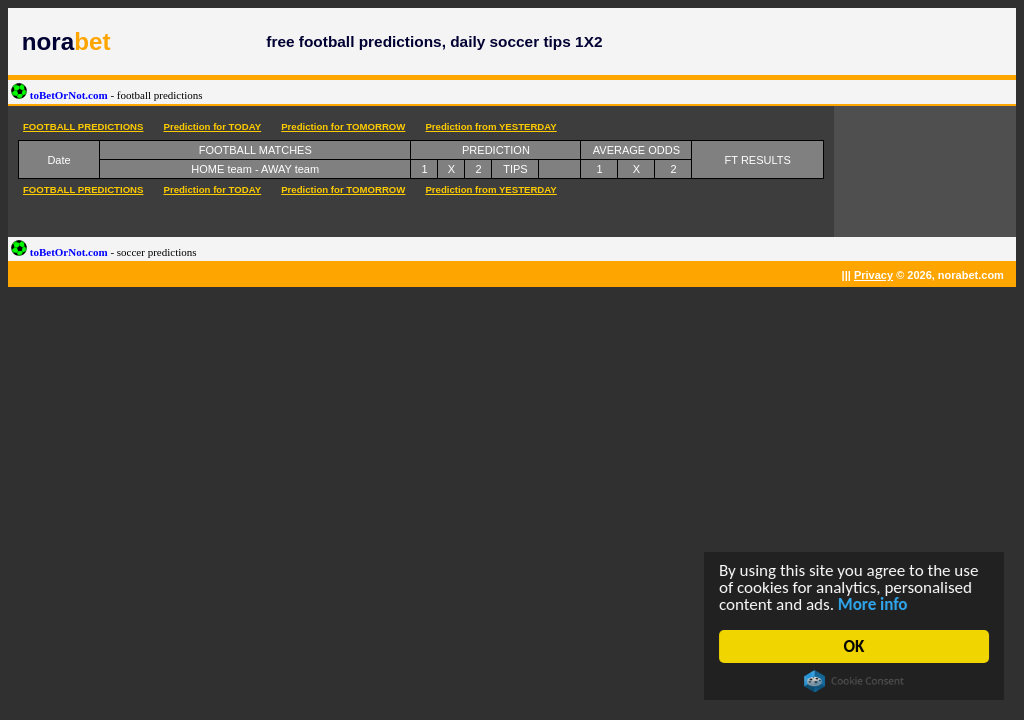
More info (873, 604)
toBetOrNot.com (107, 95)
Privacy (873, 275)
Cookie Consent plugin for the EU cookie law (854, 681)
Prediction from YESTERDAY (490, 126)
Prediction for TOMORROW (343, 126)
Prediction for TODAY (212, 126)
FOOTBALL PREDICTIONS (83, 126)
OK (854, 646)
